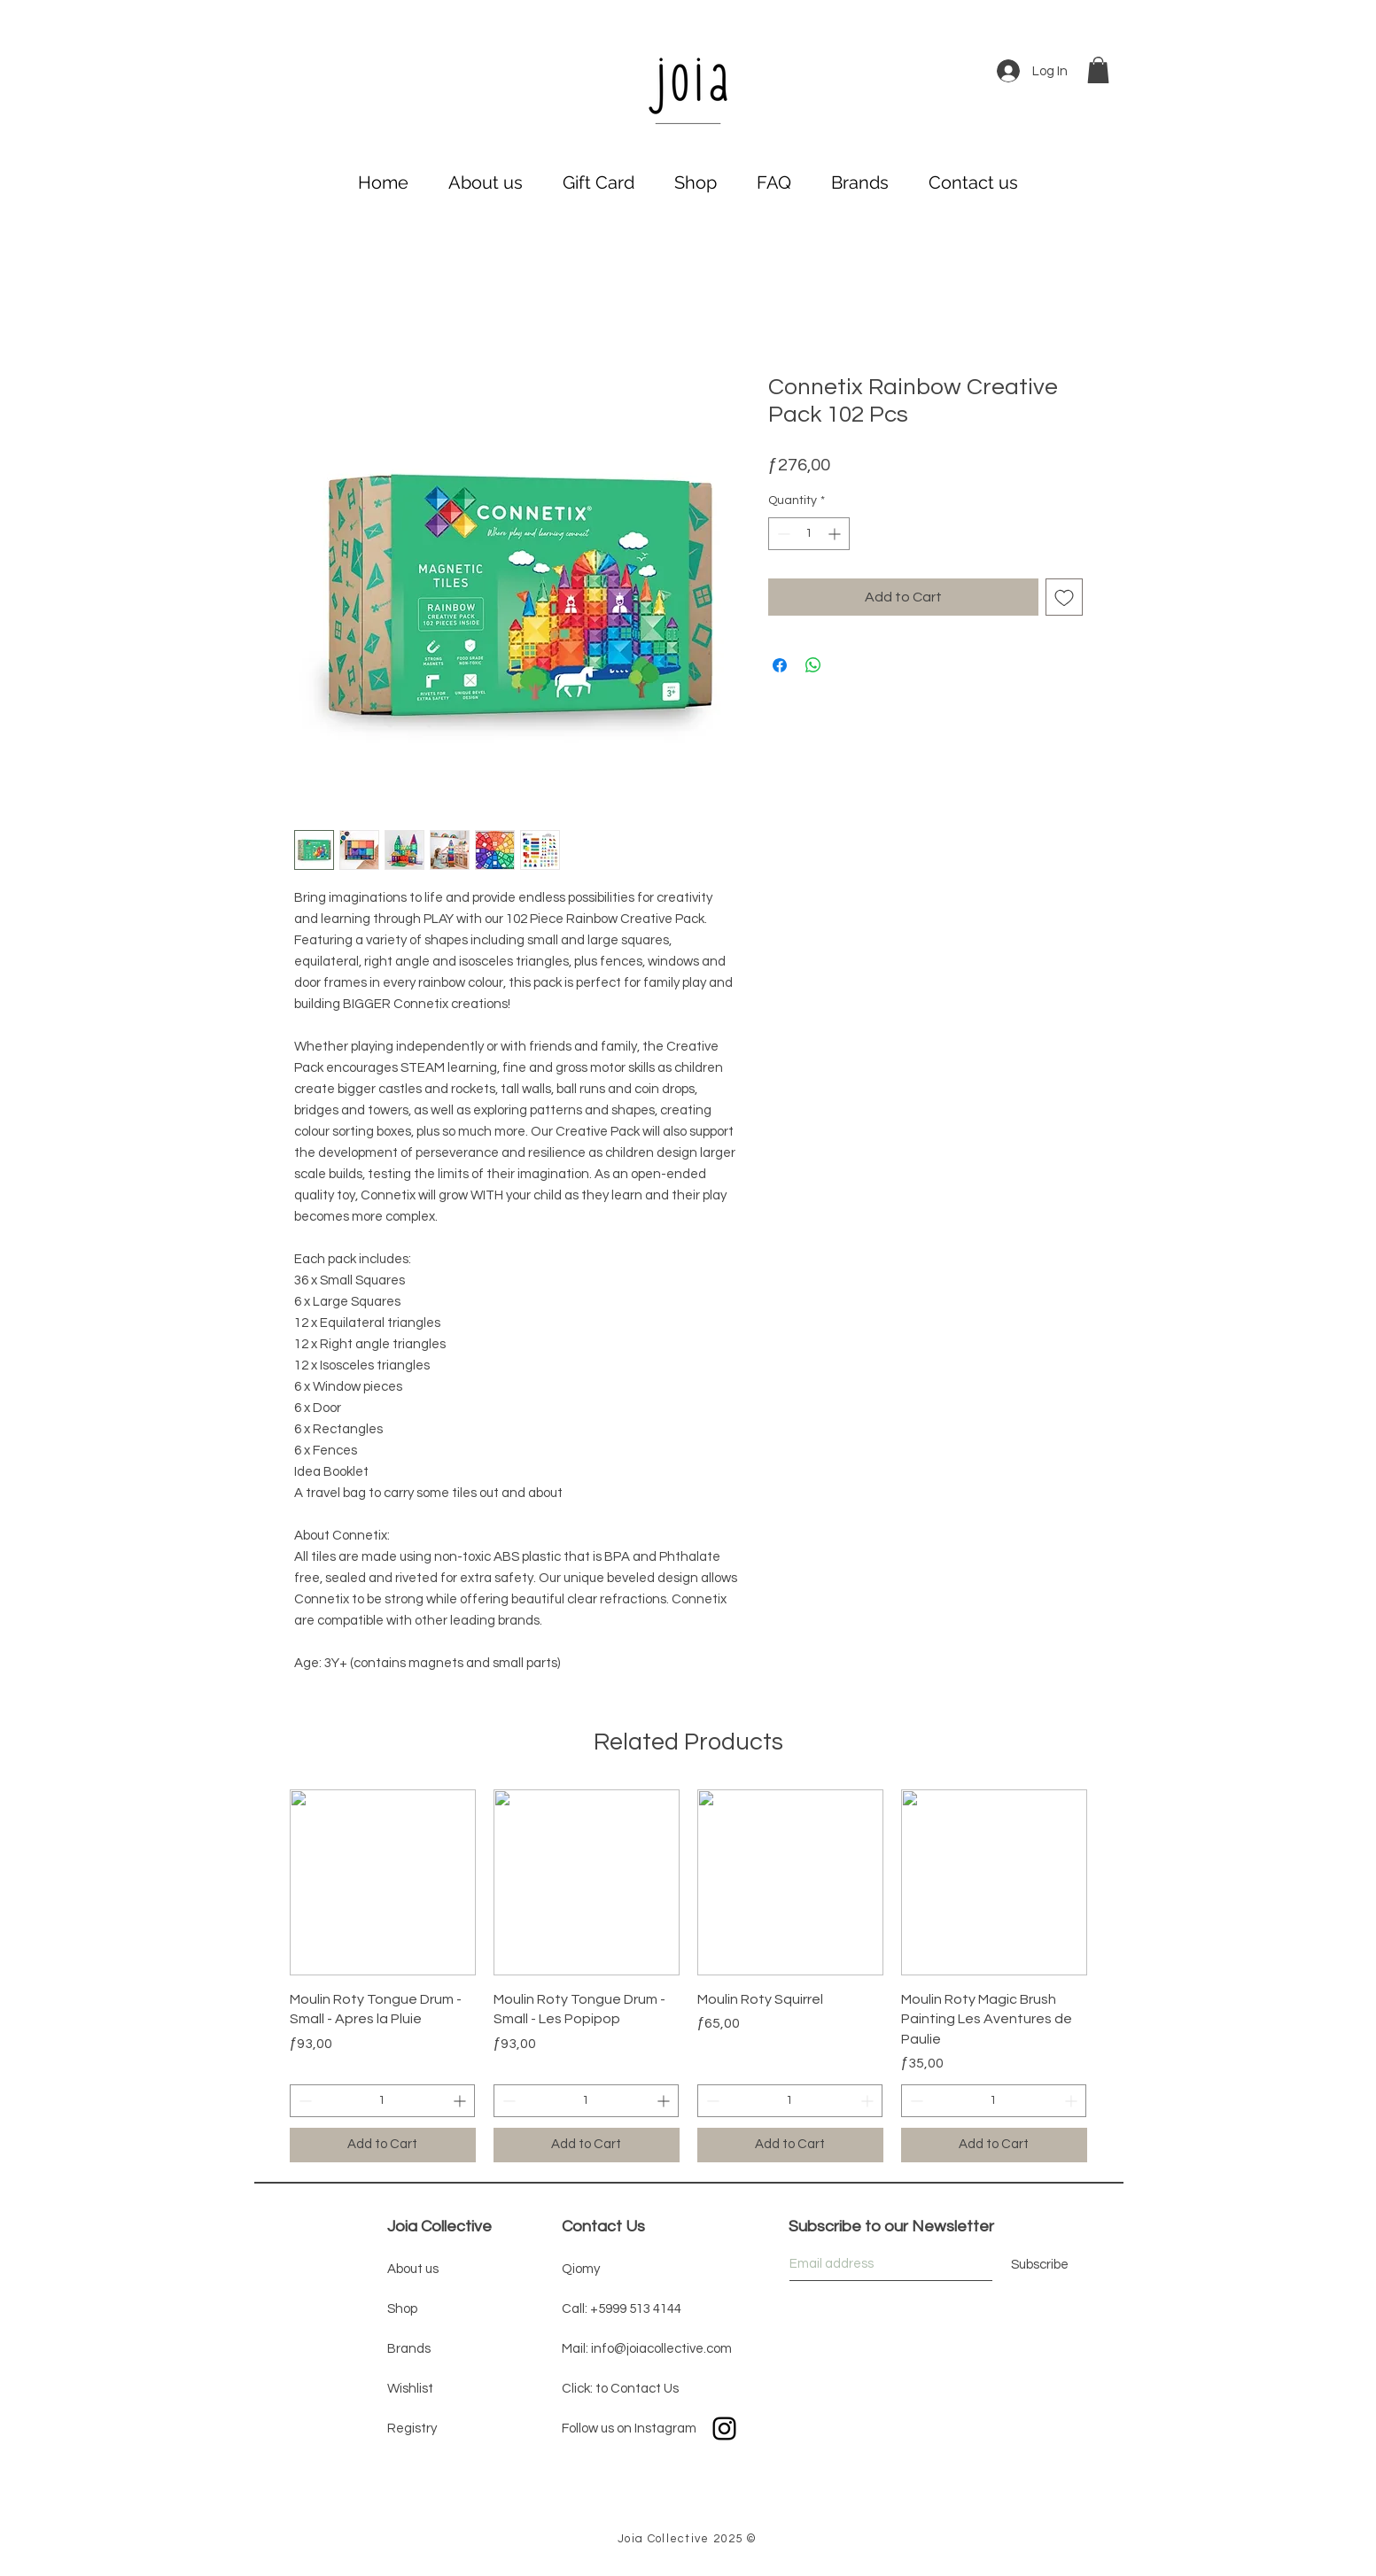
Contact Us (603, 2226)
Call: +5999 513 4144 (621, 2309)
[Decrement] (782, 533)
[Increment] (836, 533)
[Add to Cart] (383, 2145)
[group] (688, 1975)
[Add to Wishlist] (1064, 597)
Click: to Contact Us (620, 2388)
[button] (1098, 70)
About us (413, 2269)
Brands (409, 2348)
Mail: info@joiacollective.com (647, 2348)
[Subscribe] (1040, 2265)
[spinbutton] (809, 533)
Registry (412, 2428)
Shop (402, 2309)
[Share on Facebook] (779, 665)
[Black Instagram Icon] (724, 2428)
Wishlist (410, 2388)
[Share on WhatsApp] (813, 665)
